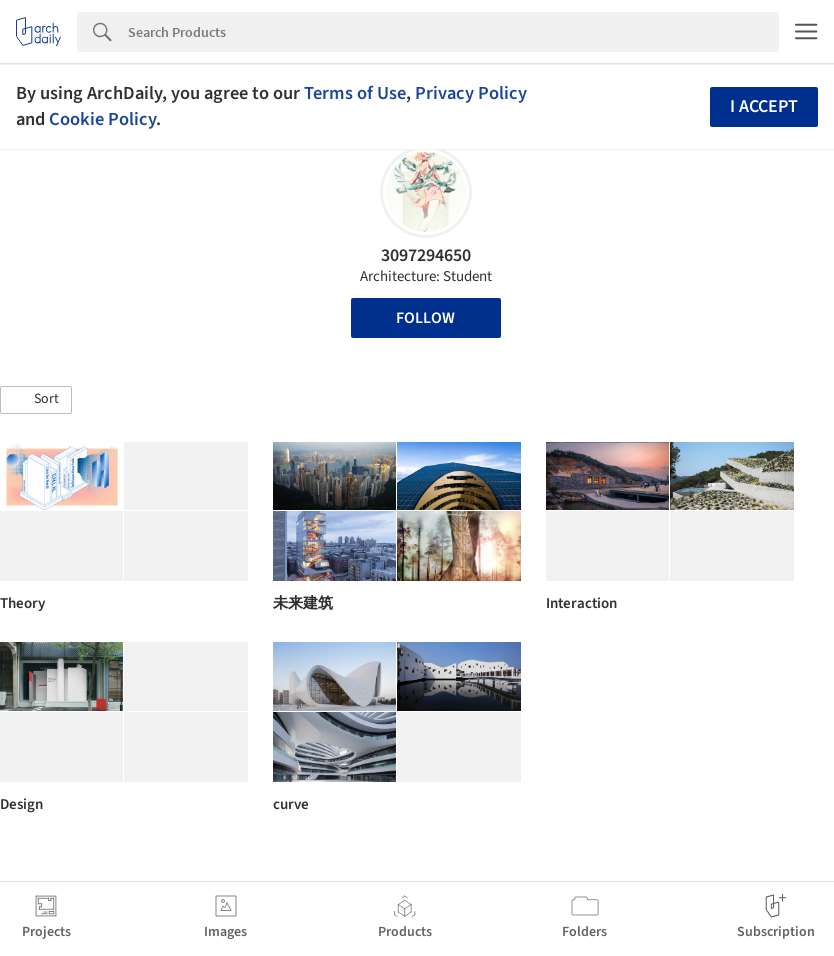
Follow (425, 318)
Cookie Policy (102, 119)
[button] (36, 400)
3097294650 (426, 255)
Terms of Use (355, 93)
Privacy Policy (471, 93)
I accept (764, 106)
